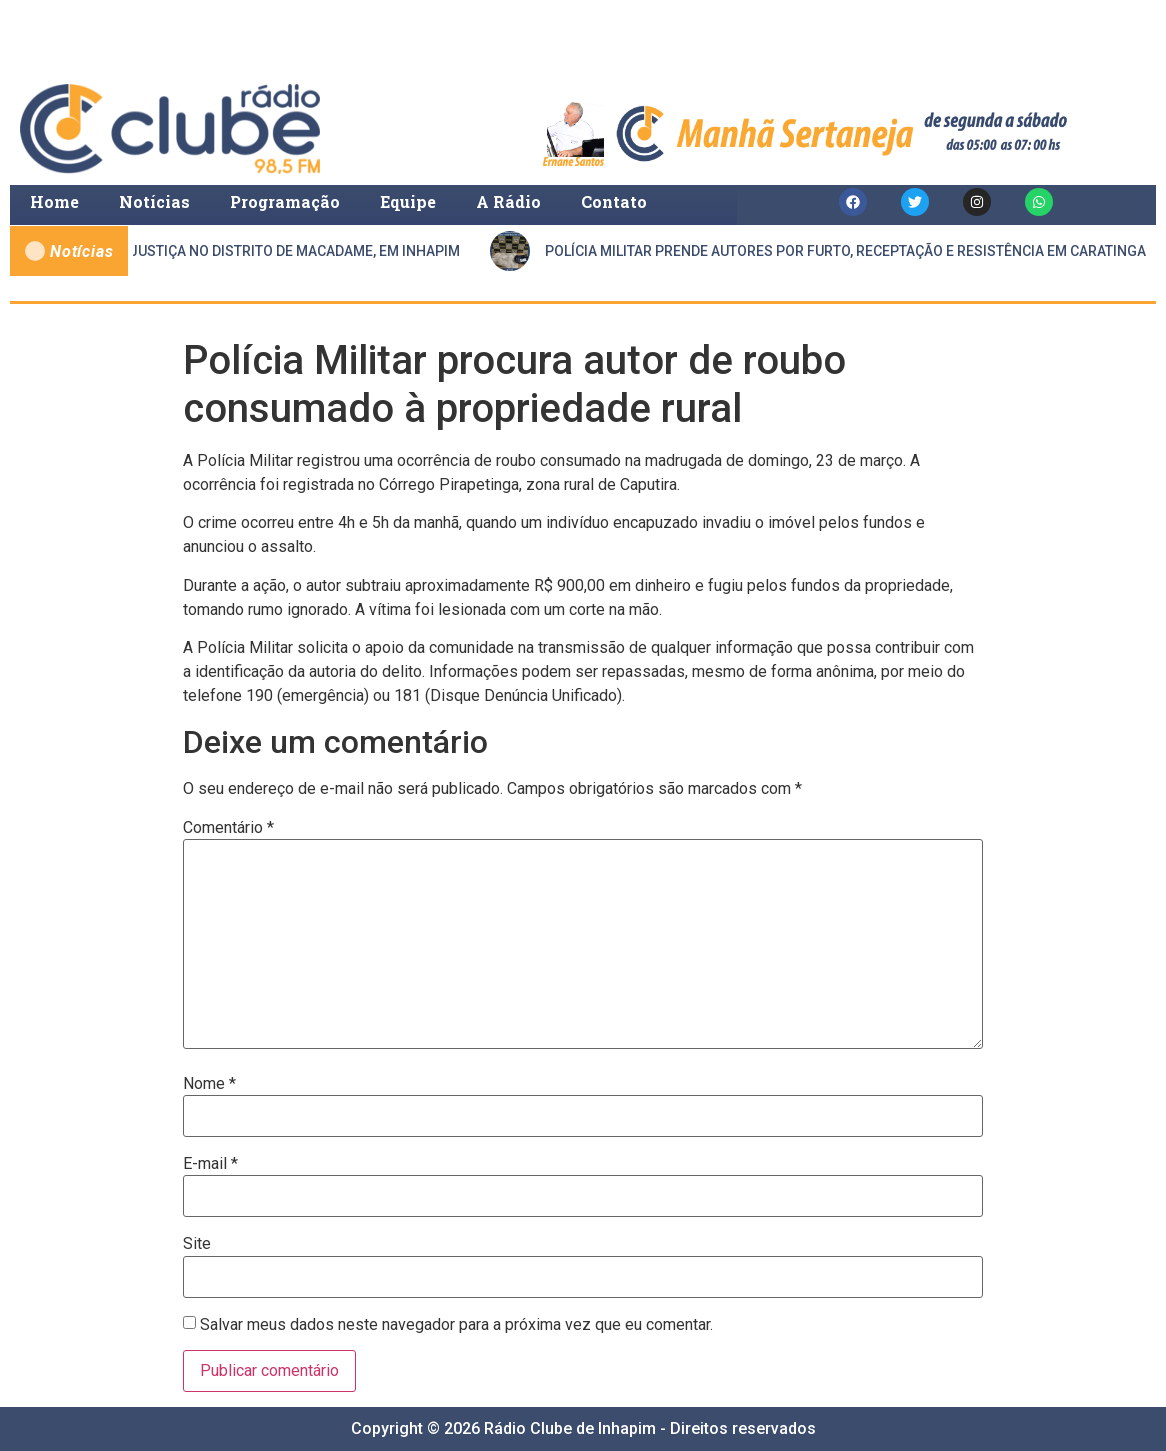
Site (197, 1244)
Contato (614, 201)
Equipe (408, 201)
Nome (209, 1084)
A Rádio (508, 201)
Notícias (154, 201)
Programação (285, 201)
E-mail (210, 1164)
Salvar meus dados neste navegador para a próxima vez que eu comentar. (456, 1325)
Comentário (228, 828)
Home (54, 201)
